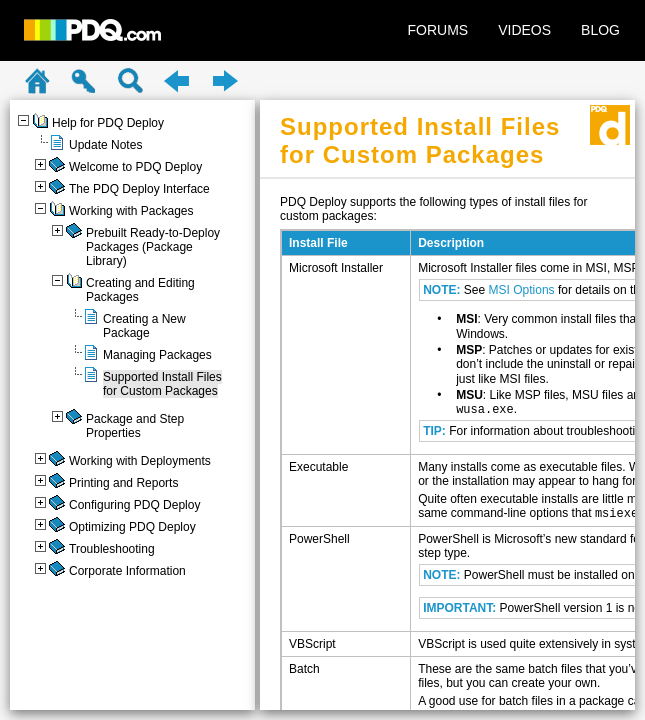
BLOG (600, 30)
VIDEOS (524, 30)
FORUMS (438, 30)
